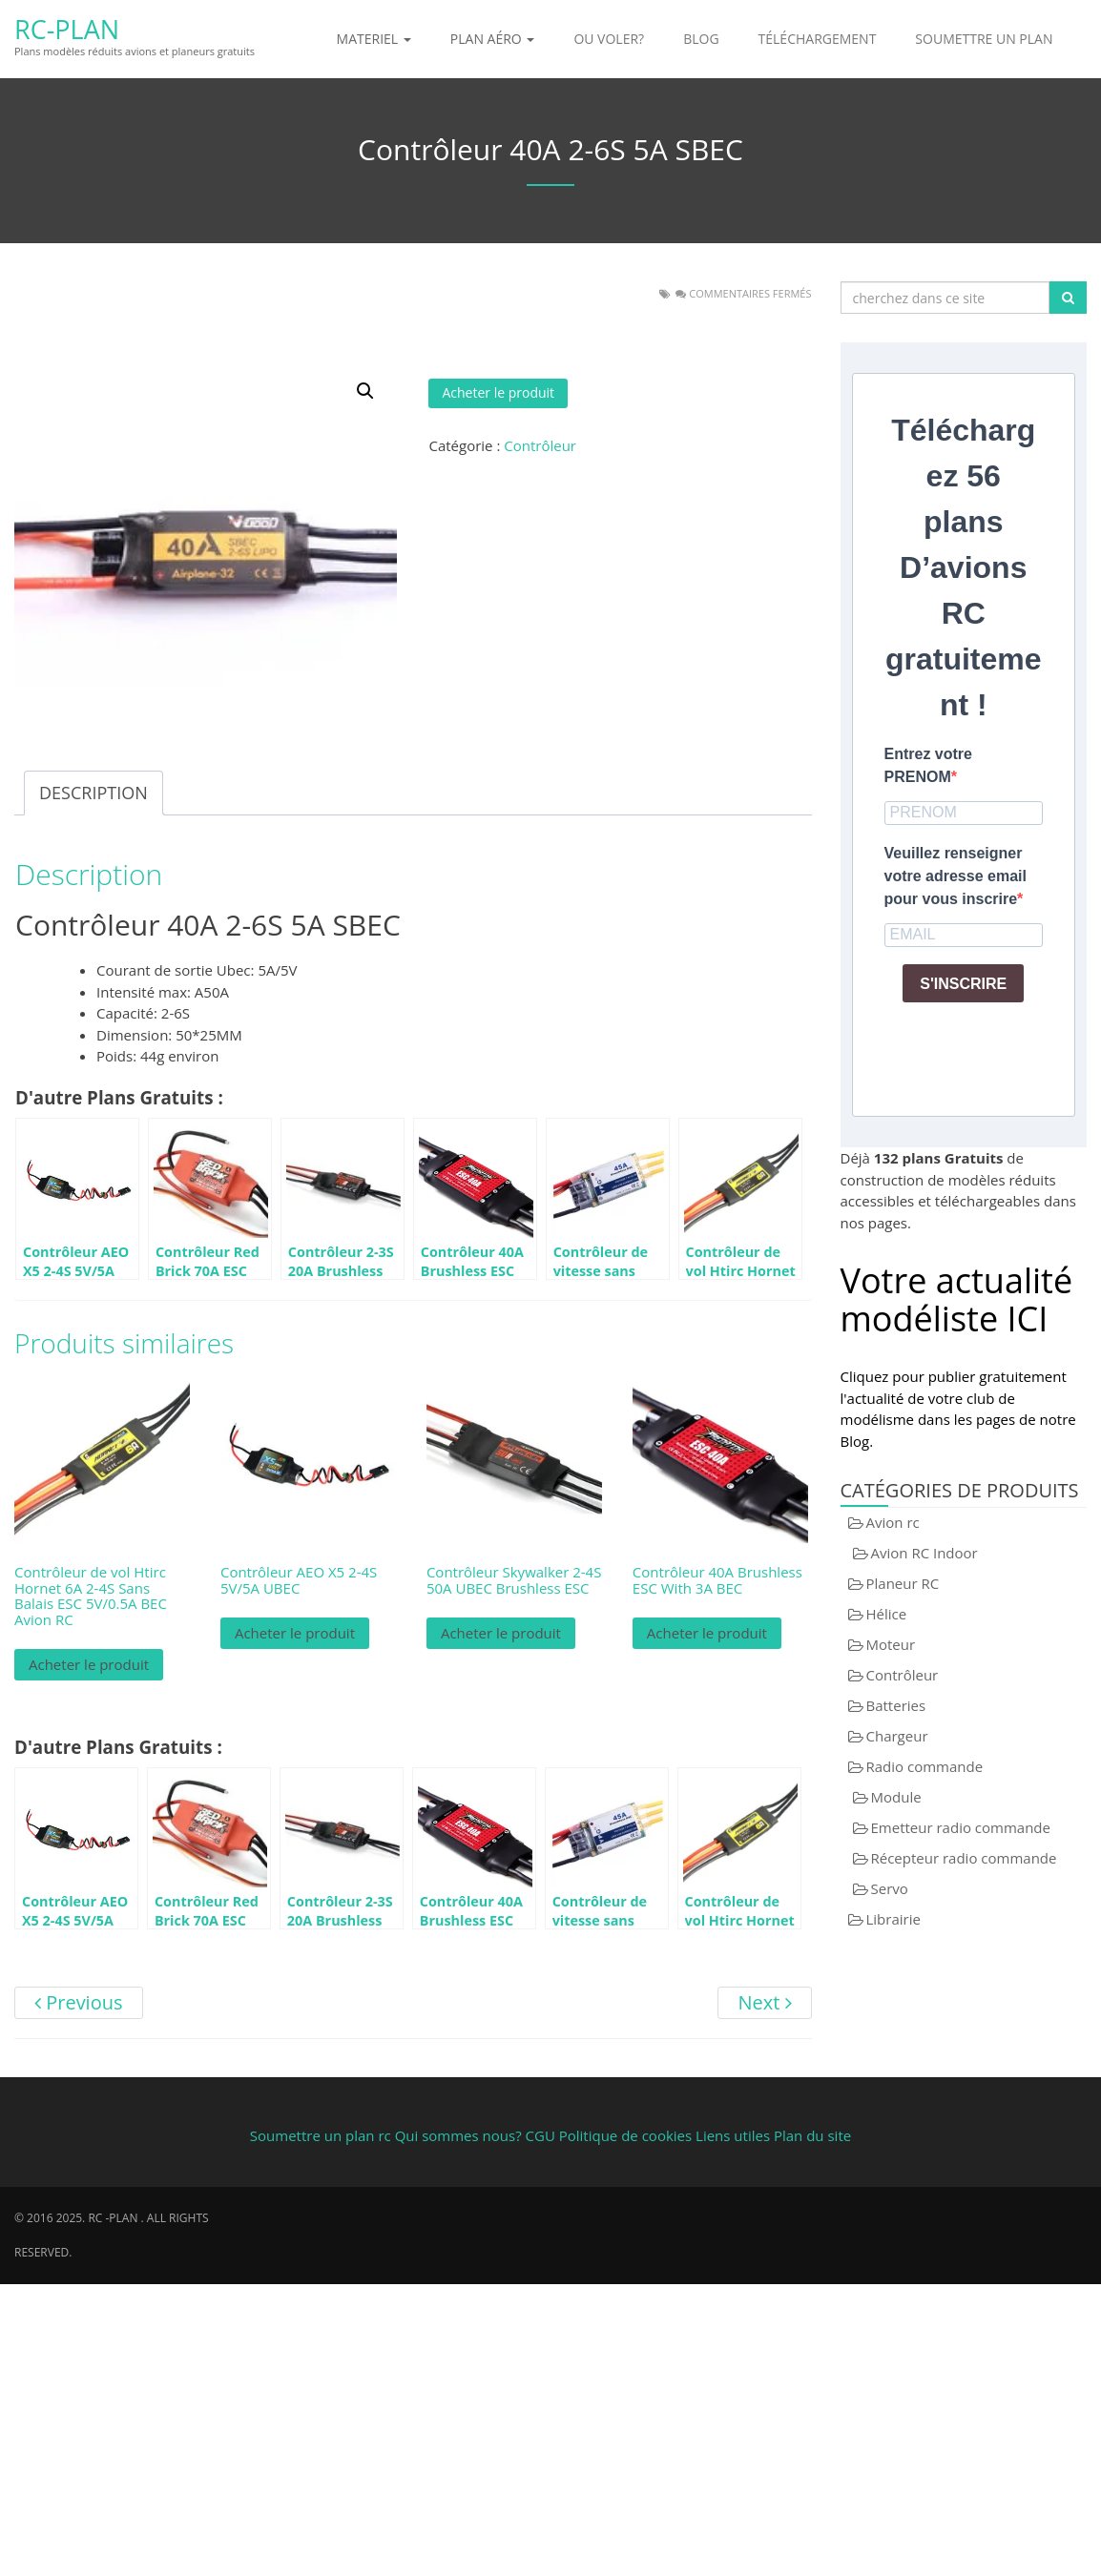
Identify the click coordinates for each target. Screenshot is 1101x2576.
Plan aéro (492, 39)
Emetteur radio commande (960, 1827)
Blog (700, 39)
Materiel (374, 39)
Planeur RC (903, 1583)
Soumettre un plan (983, 39)
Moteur (891, 1644)
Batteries (896, 1705)
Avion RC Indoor (924, 1552)
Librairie (893, 1918)
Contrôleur (540, 445)
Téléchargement (817, 39)
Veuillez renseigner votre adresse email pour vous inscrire (955, 876)
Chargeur (897, 1735)
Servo (889, 1888)
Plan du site (812, 2135)
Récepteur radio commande (964, 1857)
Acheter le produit (498, 392)
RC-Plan (66, 29)
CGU (542, 2135)
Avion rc (893, 1522)
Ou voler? (608, 39)
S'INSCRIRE (963, 984)
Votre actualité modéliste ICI (957, 1299)
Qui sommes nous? (458, 2135)
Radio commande (925, 1766)
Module (896, 1796)
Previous (78, 2002)
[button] (365, 391)
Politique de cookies (625, 2135)
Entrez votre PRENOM (928, 765)
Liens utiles (733, 2135)
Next (764, 2002)
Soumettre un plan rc (320, 2135)
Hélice (886, 1613)
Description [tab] (93, 792)
